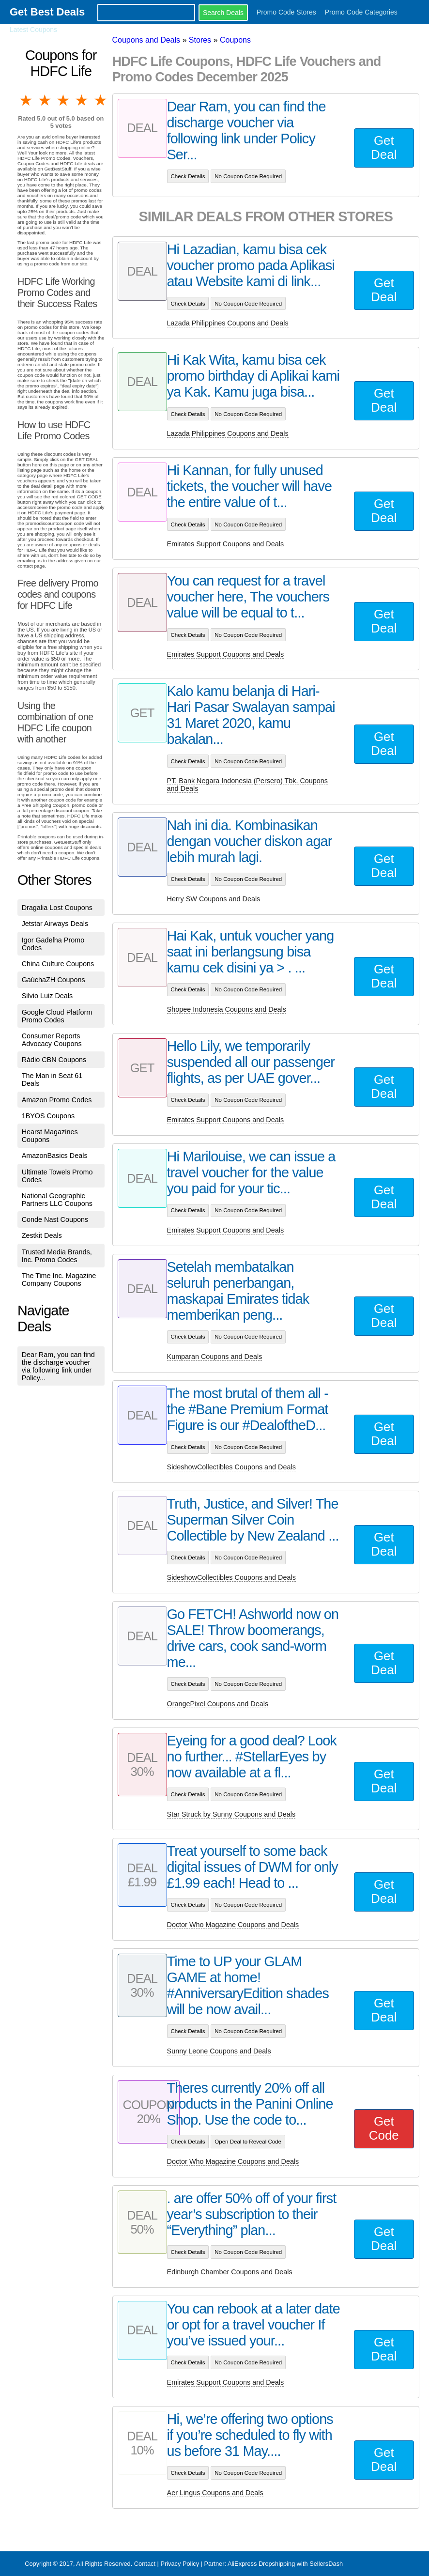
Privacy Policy (179, 2563)
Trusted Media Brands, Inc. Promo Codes (57, 1256)
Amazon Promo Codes (57, 1100)
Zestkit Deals (42, 1235)
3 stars (64, 100)
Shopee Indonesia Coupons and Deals (226, 1009)
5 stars (101, 100)
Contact (144, 2563)
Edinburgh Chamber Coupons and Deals (229, 2272)
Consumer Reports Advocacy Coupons (52, 1040)
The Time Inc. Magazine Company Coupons (59, 1279)
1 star (26, 100)
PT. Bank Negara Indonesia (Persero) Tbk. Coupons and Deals (247, 784)
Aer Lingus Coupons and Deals (215, 2493)
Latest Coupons (33, 29)
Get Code (384, 2128)
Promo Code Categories (361, 12)
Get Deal (384, 147)
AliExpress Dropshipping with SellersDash (285, 2563)
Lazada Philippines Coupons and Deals (228, 323)
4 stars (82, 100)
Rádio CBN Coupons (54, 1060)
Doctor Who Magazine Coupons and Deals (233, 1924)
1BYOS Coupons (48, 1116)
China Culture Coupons (58, 964)
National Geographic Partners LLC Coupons (57, 1199)
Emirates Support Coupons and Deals (225, 544)
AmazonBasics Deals (55, 1155)
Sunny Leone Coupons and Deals (219, 2051)
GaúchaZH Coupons (53, 980)
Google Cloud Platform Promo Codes (57, 1016)
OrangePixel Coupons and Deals (218, 1704)
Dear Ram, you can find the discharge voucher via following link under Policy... (58, 1366)
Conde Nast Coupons (55, 1219)
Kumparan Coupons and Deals (214, 1356)
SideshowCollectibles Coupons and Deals (231, 1467)
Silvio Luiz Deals (47, 996)
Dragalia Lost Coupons (57, 907)
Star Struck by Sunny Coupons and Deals (231, 1814)
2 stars (45, 100)
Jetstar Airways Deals (55, 923)
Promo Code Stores (286, 12)
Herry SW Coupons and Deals (213, 899)
